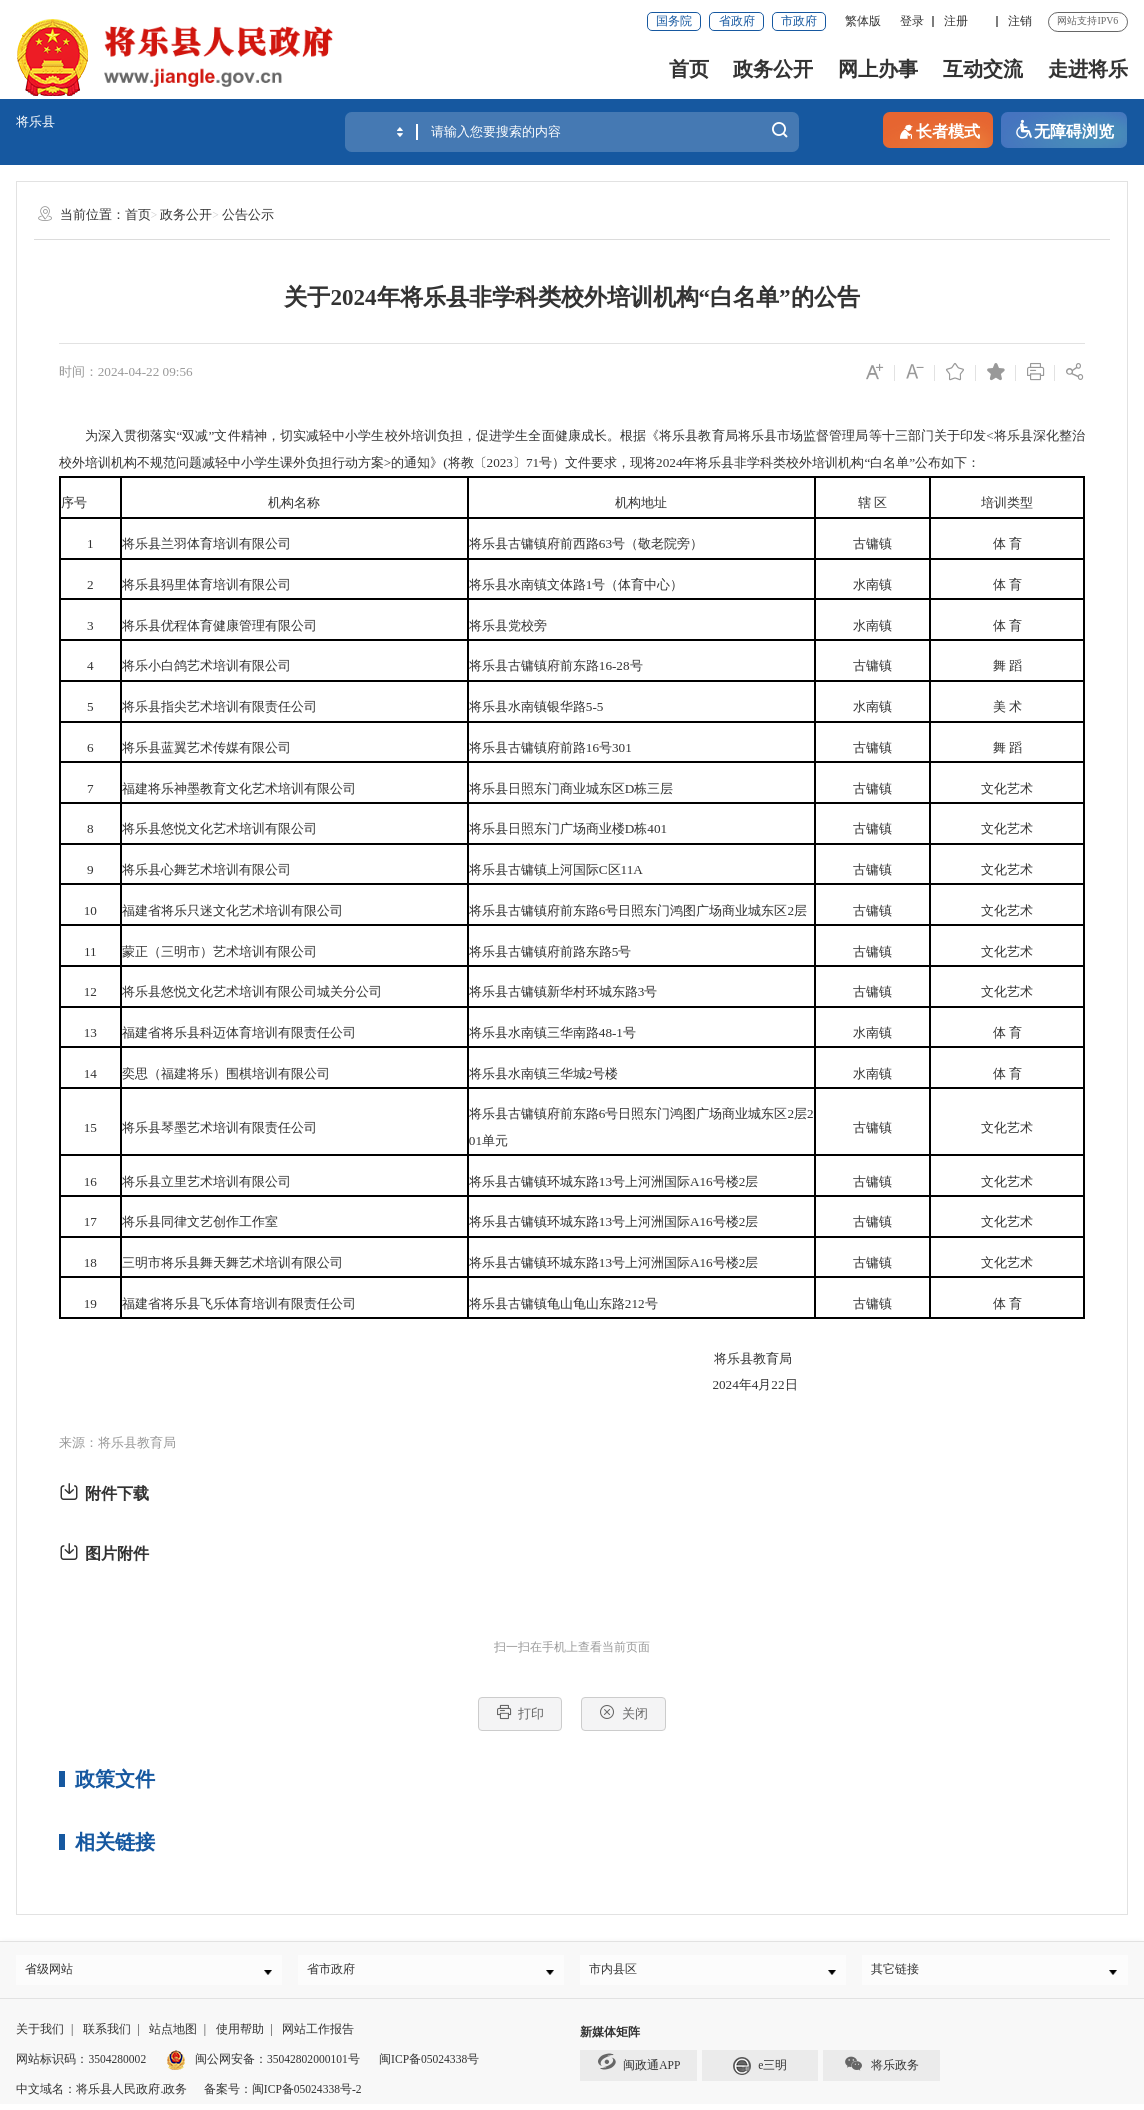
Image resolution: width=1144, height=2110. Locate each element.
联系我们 (107, 2035)
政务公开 (773, 69)
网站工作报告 (318, 2035)
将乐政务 (881, 2068)
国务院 (674, 21)
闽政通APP (639, 2066)
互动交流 (983, 69)
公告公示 (248, 214)
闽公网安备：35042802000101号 (277, 2064)
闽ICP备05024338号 (429, 2064)
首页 (689, 69)
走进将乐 (1088, 69)
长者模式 (938, 130)
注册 (956, 21)
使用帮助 (240, 2035)
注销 (1020, 21)
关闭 (624, 1712)
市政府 (799, 21)
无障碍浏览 (1064, 130)
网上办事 (878, 69)
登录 (912, 21)
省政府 (737, 21)
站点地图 (173, 2035)
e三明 (760, 2069)
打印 (520, 1712)
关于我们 (40, 2035)
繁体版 (863, 21)
